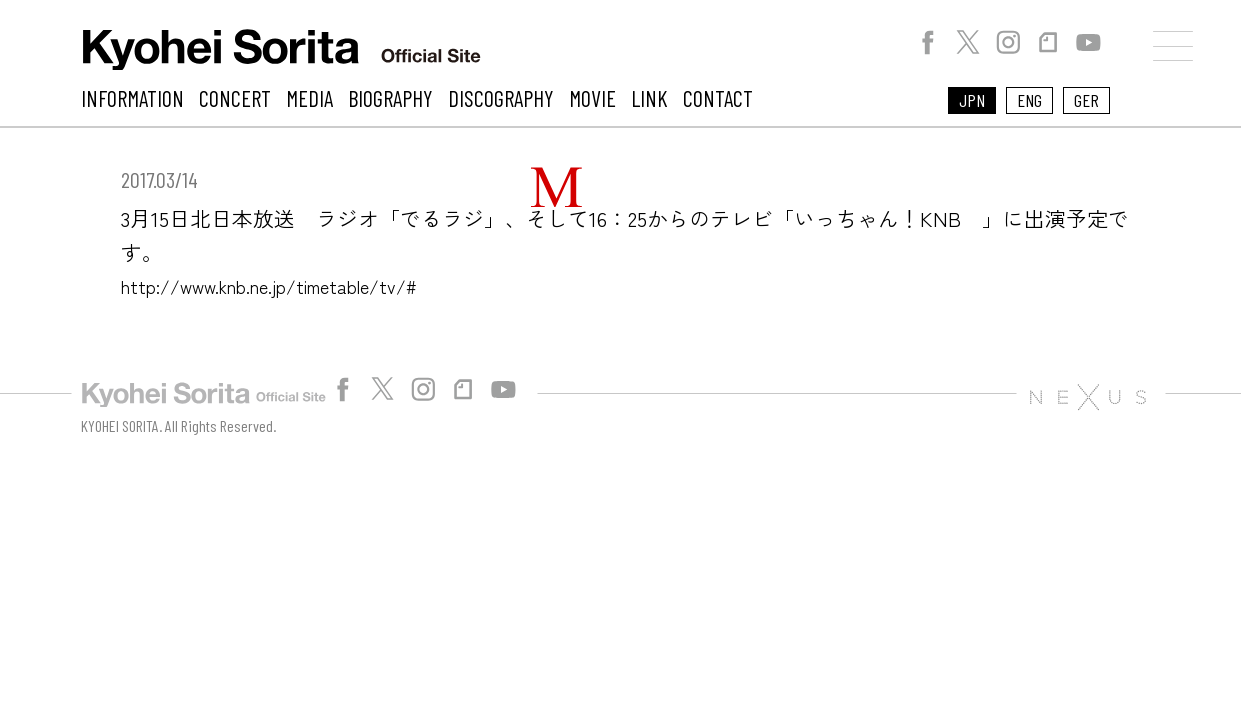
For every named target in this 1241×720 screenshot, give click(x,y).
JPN (972, 100)
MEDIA (309, 98)
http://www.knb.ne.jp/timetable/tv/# (296, 285)
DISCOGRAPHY (501, 98)
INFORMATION (132, 98)
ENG (1029, 100)
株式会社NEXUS (1087, 397)
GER (1086, 100)
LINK (649, 98)
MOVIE (592, 98)
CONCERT (235, 98)
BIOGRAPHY (390, 98)
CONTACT (718, 98)
